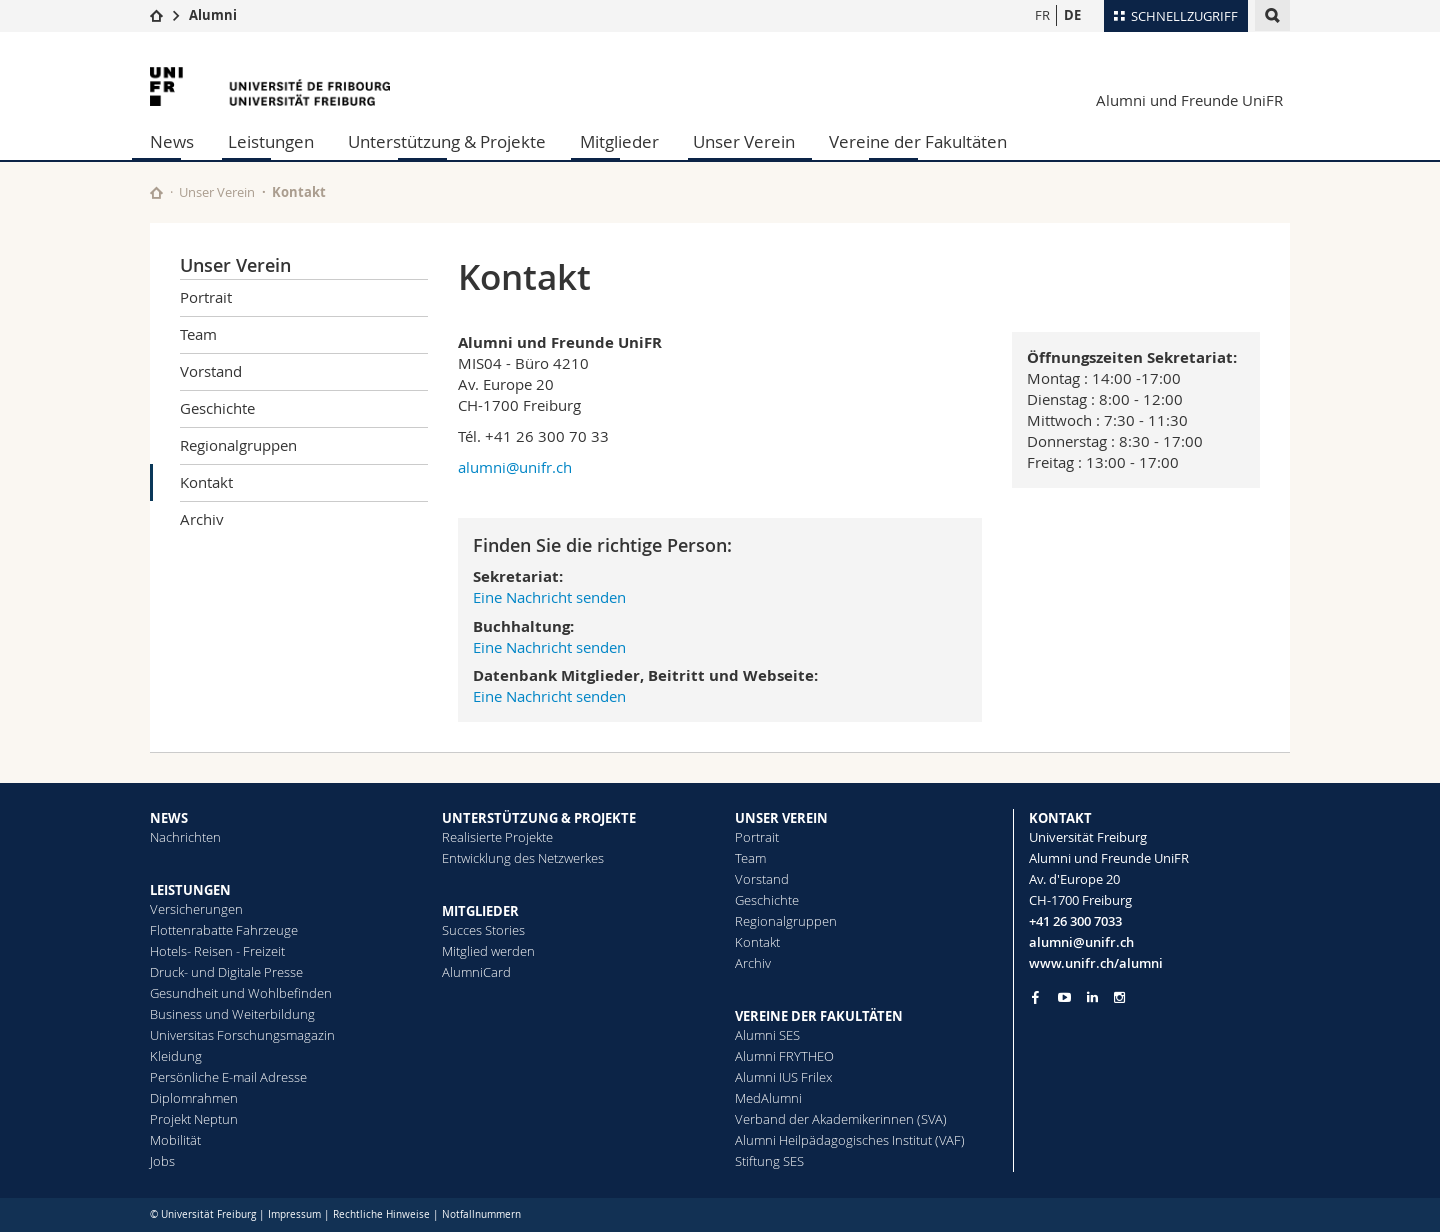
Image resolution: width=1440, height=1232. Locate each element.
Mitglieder (619, 141)
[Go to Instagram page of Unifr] (1119, 997)
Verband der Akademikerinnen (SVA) (841, 1119)
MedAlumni (768, 1098)
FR (1042, 15)
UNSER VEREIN (781, 818)
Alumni (213, 15)
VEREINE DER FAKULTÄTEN (819, 1016)
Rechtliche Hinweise (381, 1214)
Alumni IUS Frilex (783, 1077)
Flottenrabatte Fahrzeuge (224, 930)
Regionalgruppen (238, 445)
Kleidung (176, 1056)
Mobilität (175, 1140)
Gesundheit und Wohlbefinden (241, 993)
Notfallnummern (481, 1214)
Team (198, 334)
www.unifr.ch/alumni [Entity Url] (1096, 963)
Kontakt (206, 482)
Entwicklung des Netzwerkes (523, 858)
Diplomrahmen (194, 1098)
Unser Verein (744, 141)
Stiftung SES (769, 1161)
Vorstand (211, 371)
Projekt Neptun (194, 1119)
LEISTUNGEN (190, 890)
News (172, 141)
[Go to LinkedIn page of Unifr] (1092, 997)
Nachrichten (185, 837)
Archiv (202, 519)
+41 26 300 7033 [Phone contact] (1075, 921)
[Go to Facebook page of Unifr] (1035, 997)
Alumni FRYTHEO (784, 1056)
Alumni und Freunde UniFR (1189, 100)
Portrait (206, 297)
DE (1072, 15)
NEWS (169, 818)
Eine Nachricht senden (549, 597)
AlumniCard (476, 972)
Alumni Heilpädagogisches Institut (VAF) (850, 1140)
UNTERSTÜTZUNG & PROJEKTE (539, 818)
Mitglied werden (488, 951)
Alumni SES (767, 1035)
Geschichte (217, 408)
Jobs (162, 1161)
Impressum (294, 1214)
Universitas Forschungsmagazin (242, 1035)
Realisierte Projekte (497, 837)
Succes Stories (483, 930)
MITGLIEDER (480, 911)
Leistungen (271, 141)
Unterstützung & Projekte (447, 141)
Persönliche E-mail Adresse (228, 1077)
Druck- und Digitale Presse (226, 972)
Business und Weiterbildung (232, 1014)
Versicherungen (196, 909)
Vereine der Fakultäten (918, 141)
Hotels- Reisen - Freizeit (217, 951)
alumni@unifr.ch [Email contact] (1081, 942)
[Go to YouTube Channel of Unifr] (1064, 997)
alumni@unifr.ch (515, 467)
